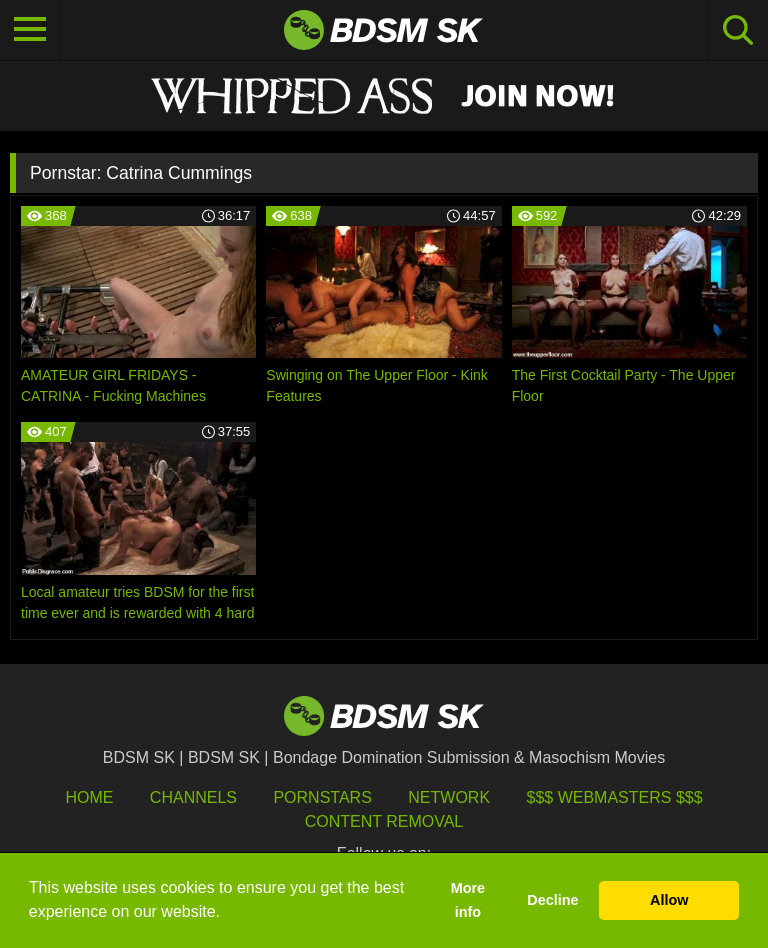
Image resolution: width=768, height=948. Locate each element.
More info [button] (468, 900)
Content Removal (384, 821)
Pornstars (322, 797)
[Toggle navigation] (30, 30)
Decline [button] (552, 900)
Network (449, 797)
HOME (89, 797)
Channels (193, 797)
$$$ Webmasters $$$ (615, 797)
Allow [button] (669, 900)
